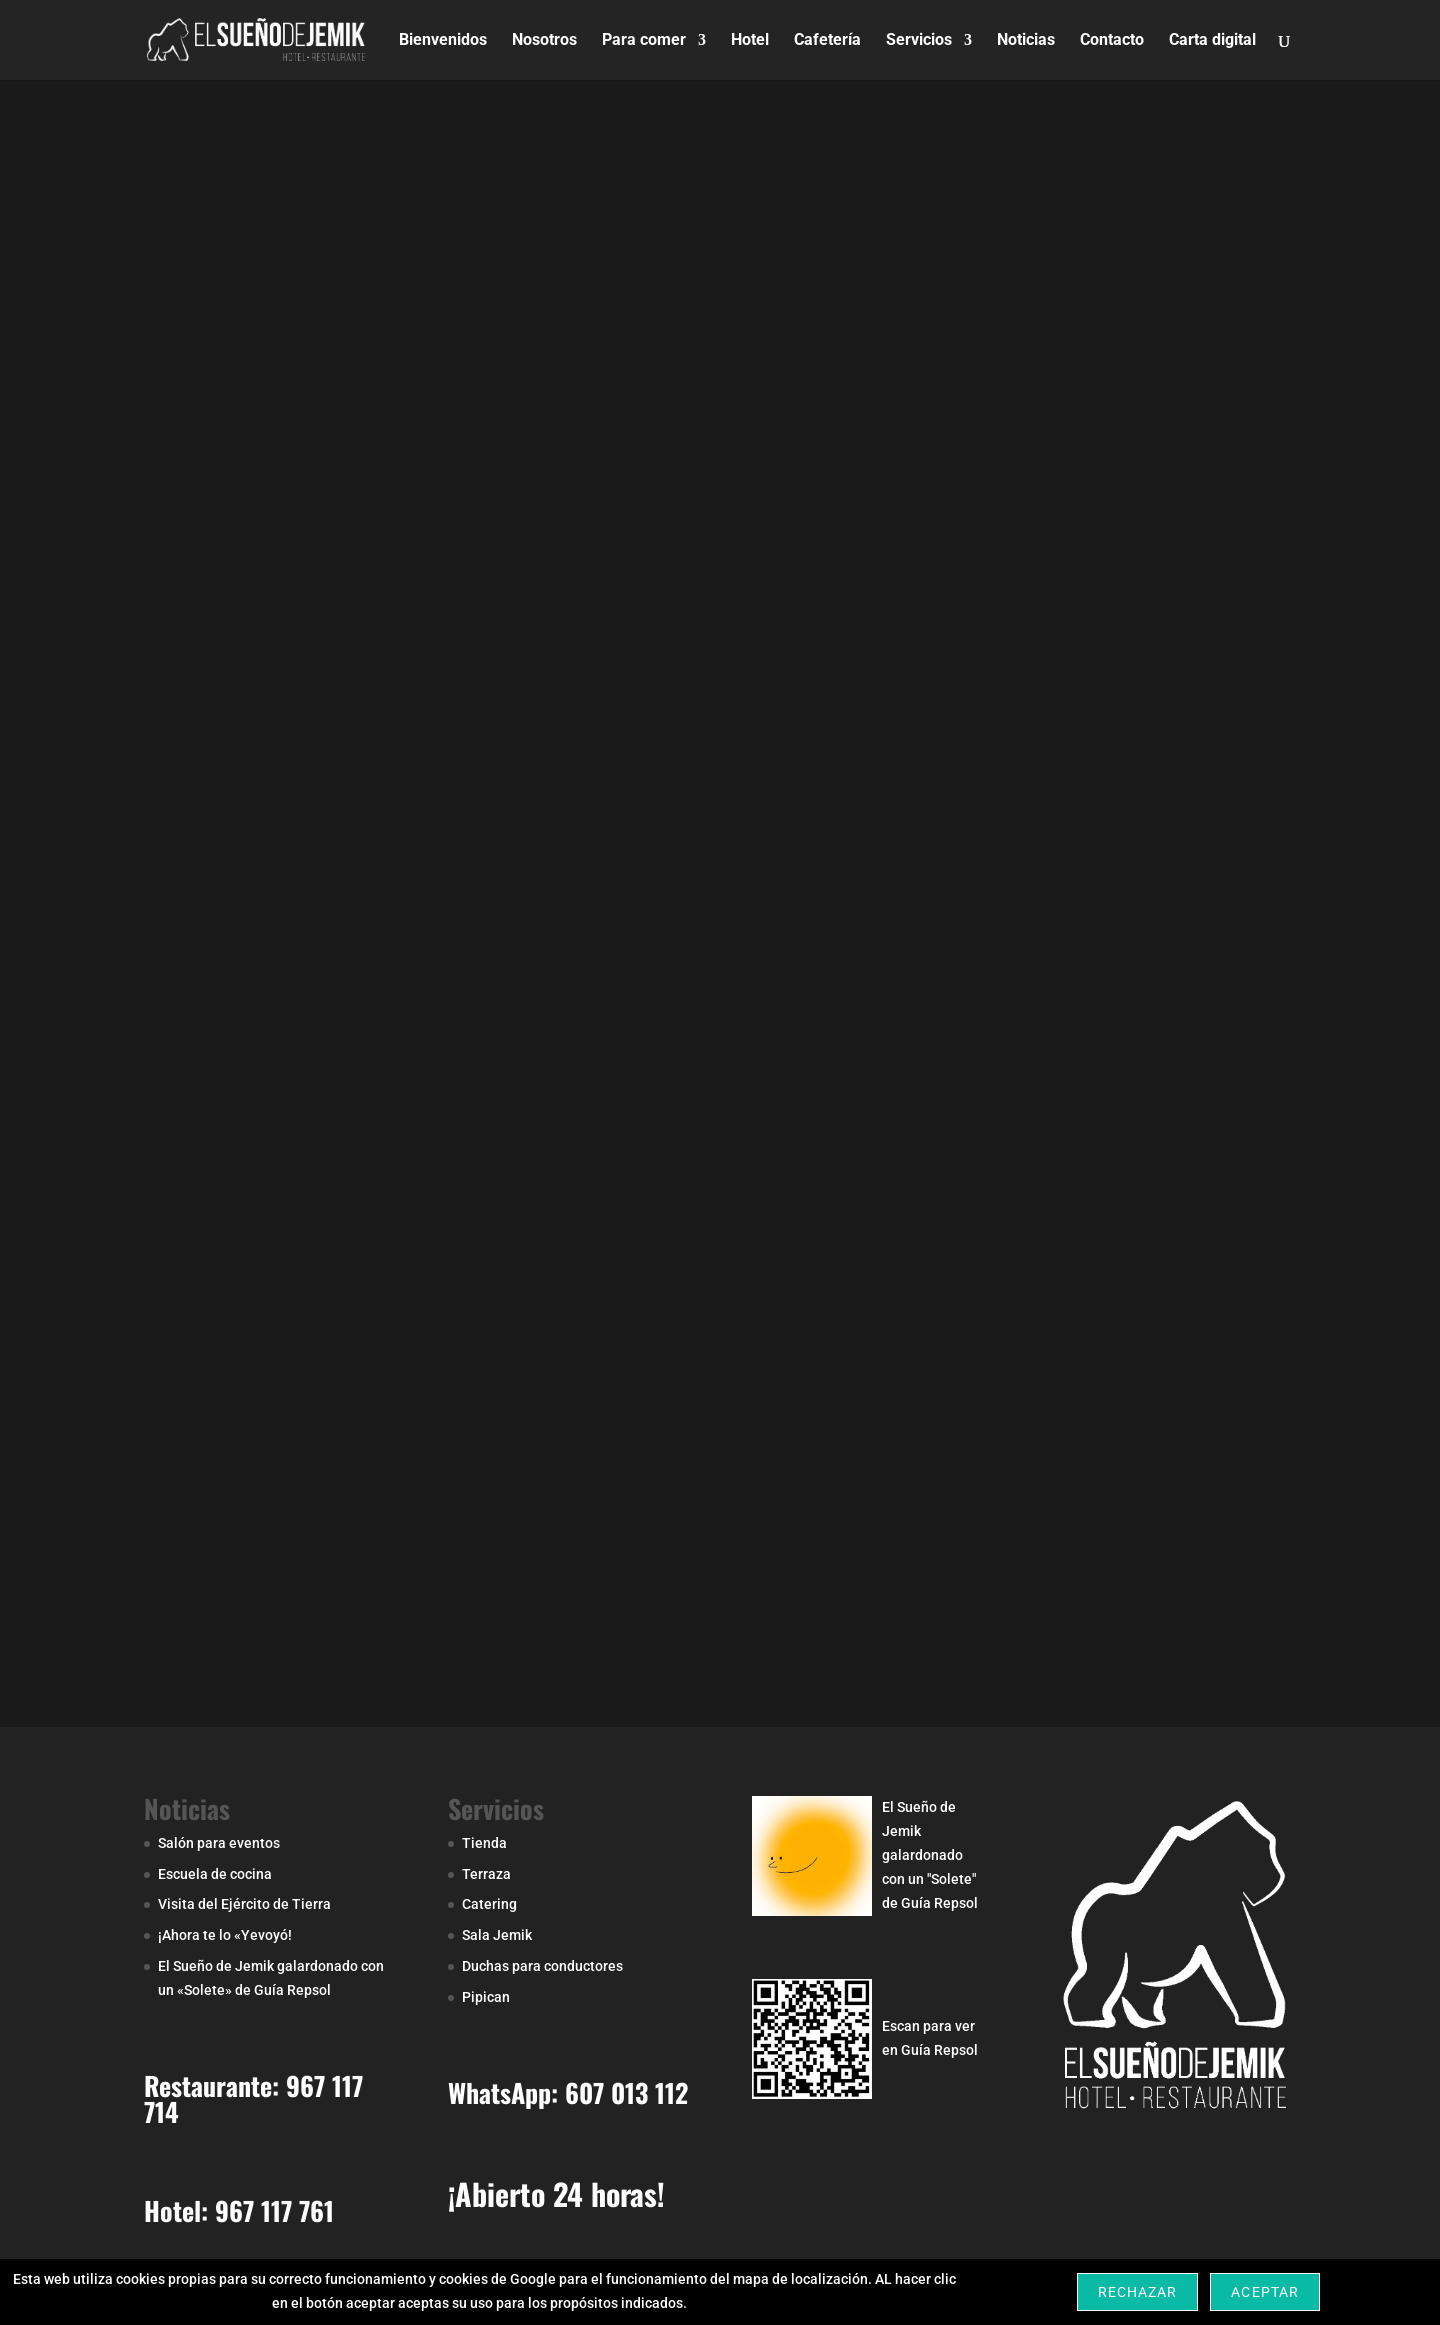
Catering (489, 1904)
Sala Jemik (497, 1935)
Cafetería (827, 41)
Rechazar (1137, 2292)
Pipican (486, 1997)
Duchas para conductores (542, 1966)
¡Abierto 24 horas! (556, 2193)
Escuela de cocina (215, 1874)
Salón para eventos (219, 1843)
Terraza (486, 1874)
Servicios (919, 41)
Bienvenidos (443, 41)
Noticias (1026, 41)
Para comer (644, 41)
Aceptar (1264, 2292)
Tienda (484, 1843)
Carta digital (1212, 41)
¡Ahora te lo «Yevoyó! (225, 1935)
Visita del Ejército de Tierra (244, 1904)
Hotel (750, 41)
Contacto (1112, 41)
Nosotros (544, 41)
